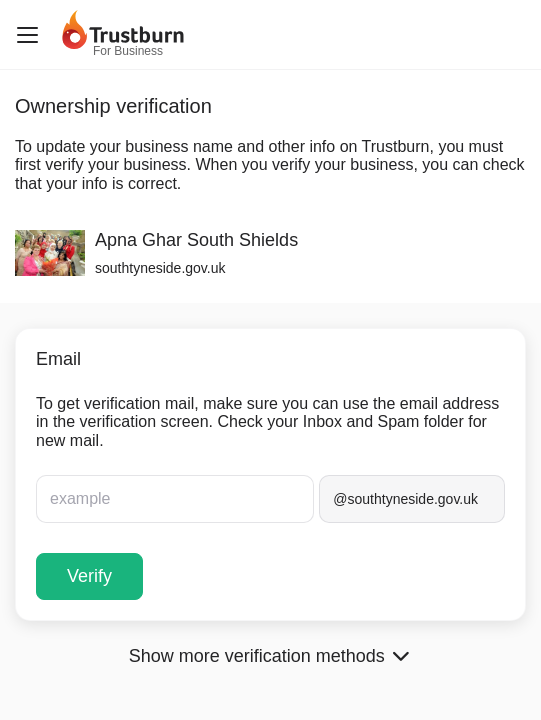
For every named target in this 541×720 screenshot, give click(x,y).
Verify (89, 576)
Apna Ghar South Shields (196, 240)
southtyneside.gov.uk (160, 268)
